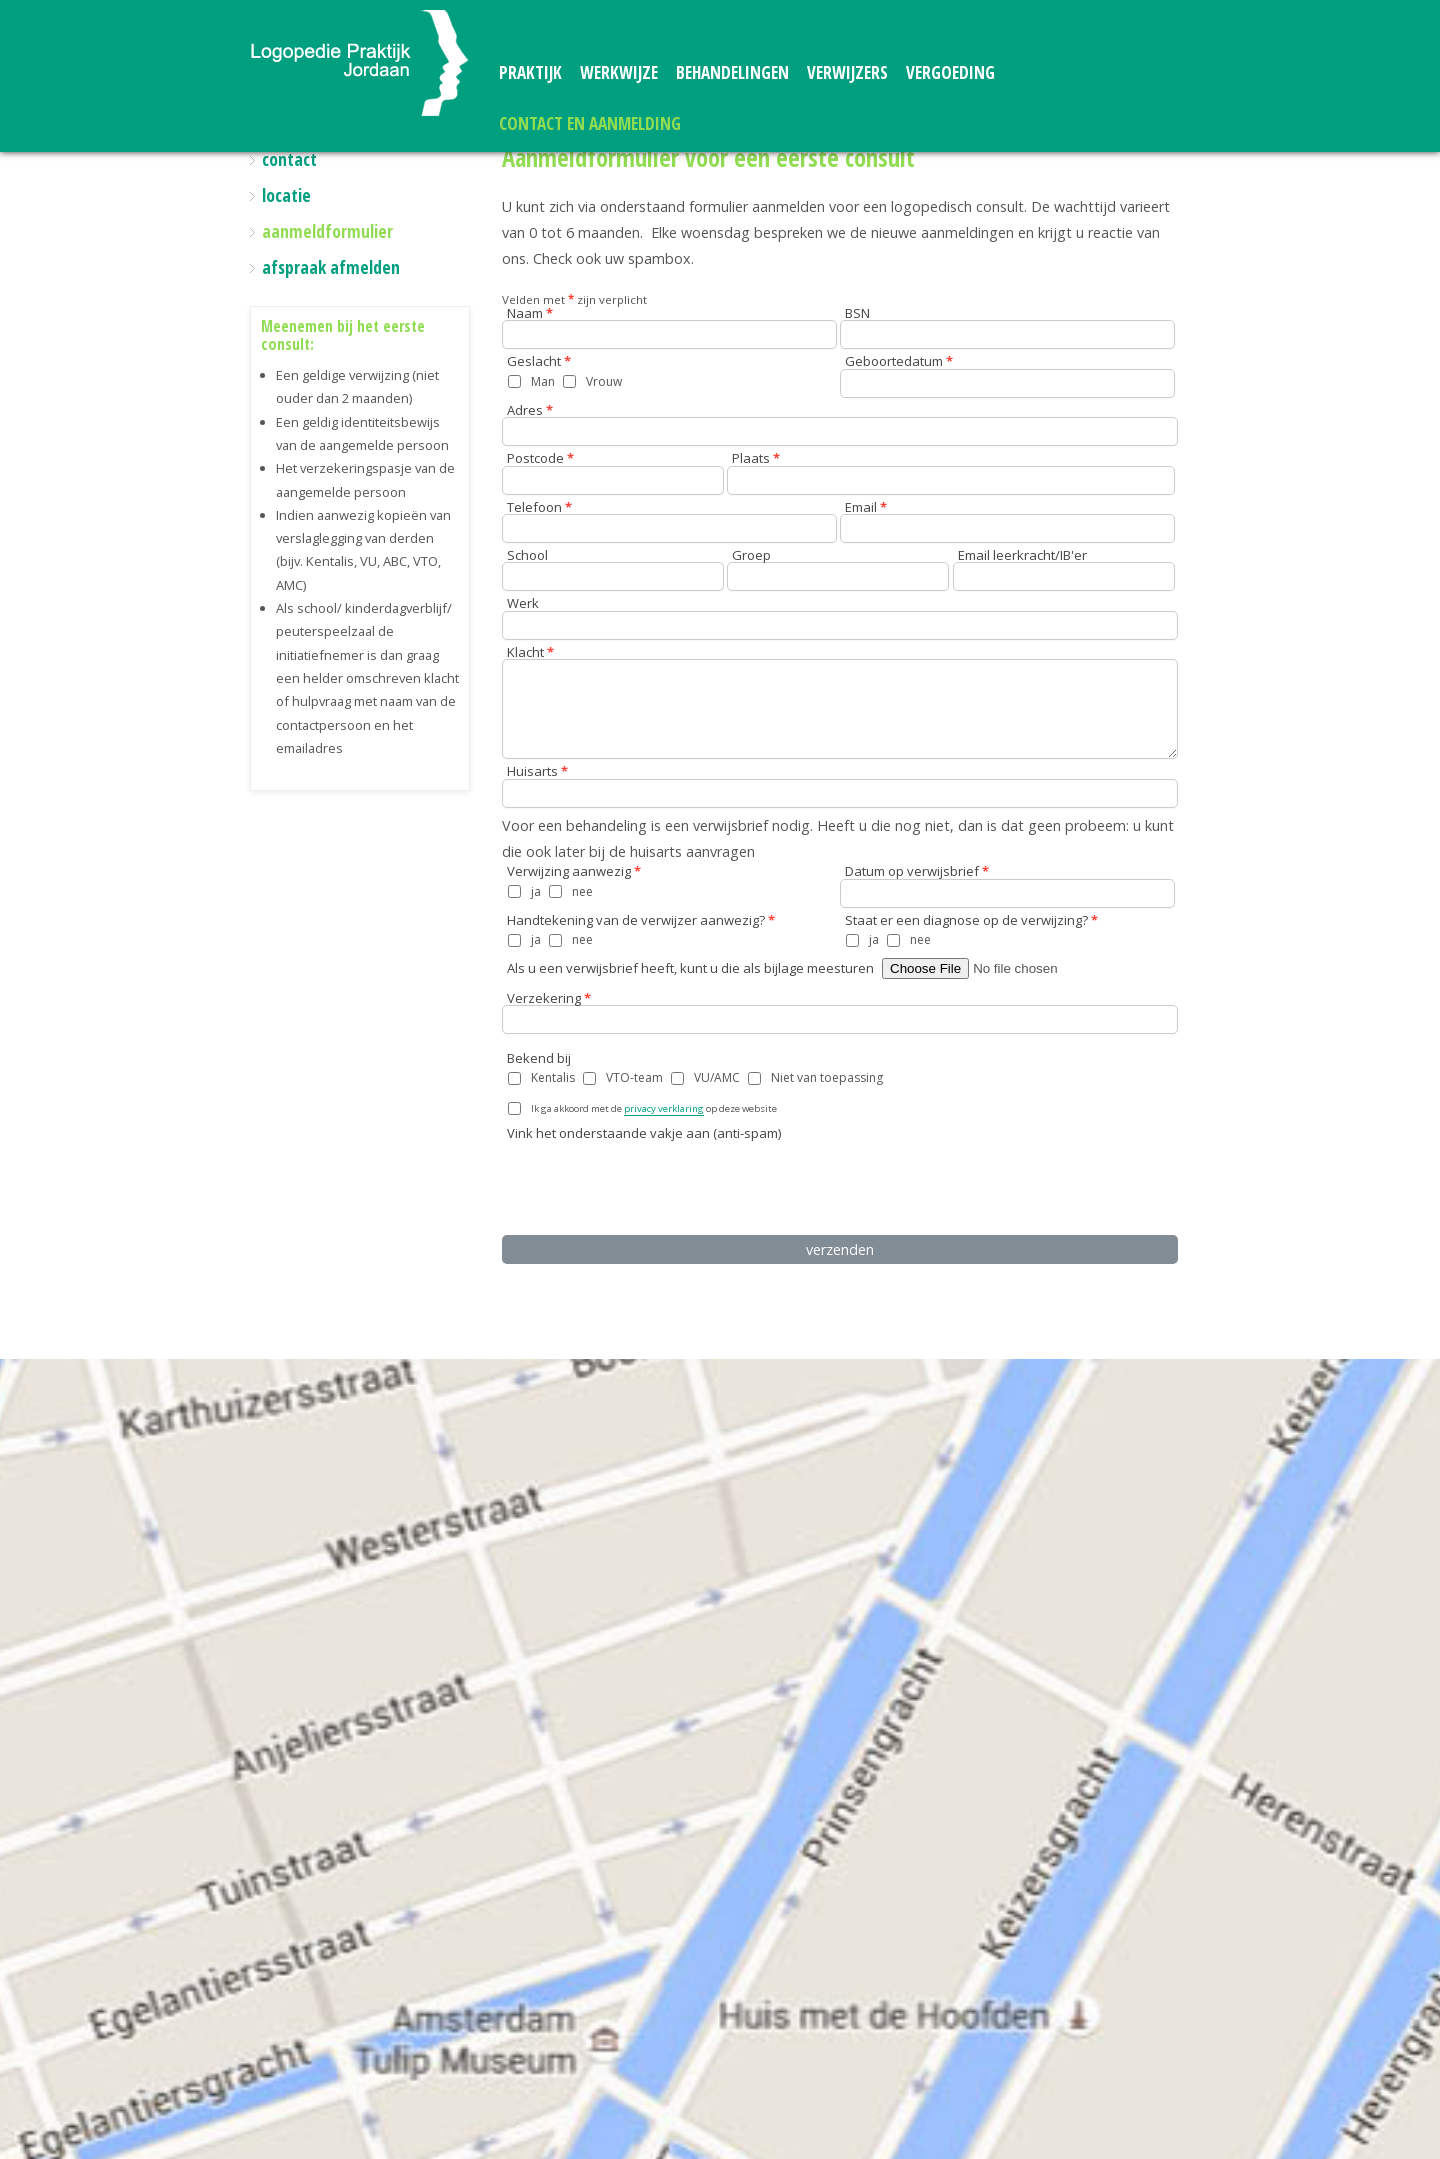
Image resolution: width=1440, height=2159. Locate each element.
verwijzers (847, 72)
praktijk (530, 72)
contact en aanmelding (590, 123)
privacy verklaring (664, 1108)
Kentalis (553, 1077)
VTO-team (634, 1077)
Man (543, 381)
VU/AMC (717, 1077)
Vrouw (604, 381)
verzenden (840, 1249)
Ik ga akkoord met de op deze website (654, 1109)
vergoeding (950, 72)
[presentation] (655, 1185)
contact (289, 159)
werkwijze (619, 72)
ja (536, 891)
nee (582, 891)
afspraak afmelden (331, 267)
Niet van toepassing (827, 1077)
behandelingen (732, 72)
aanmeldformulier (327, 231)
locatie (286, 195)
